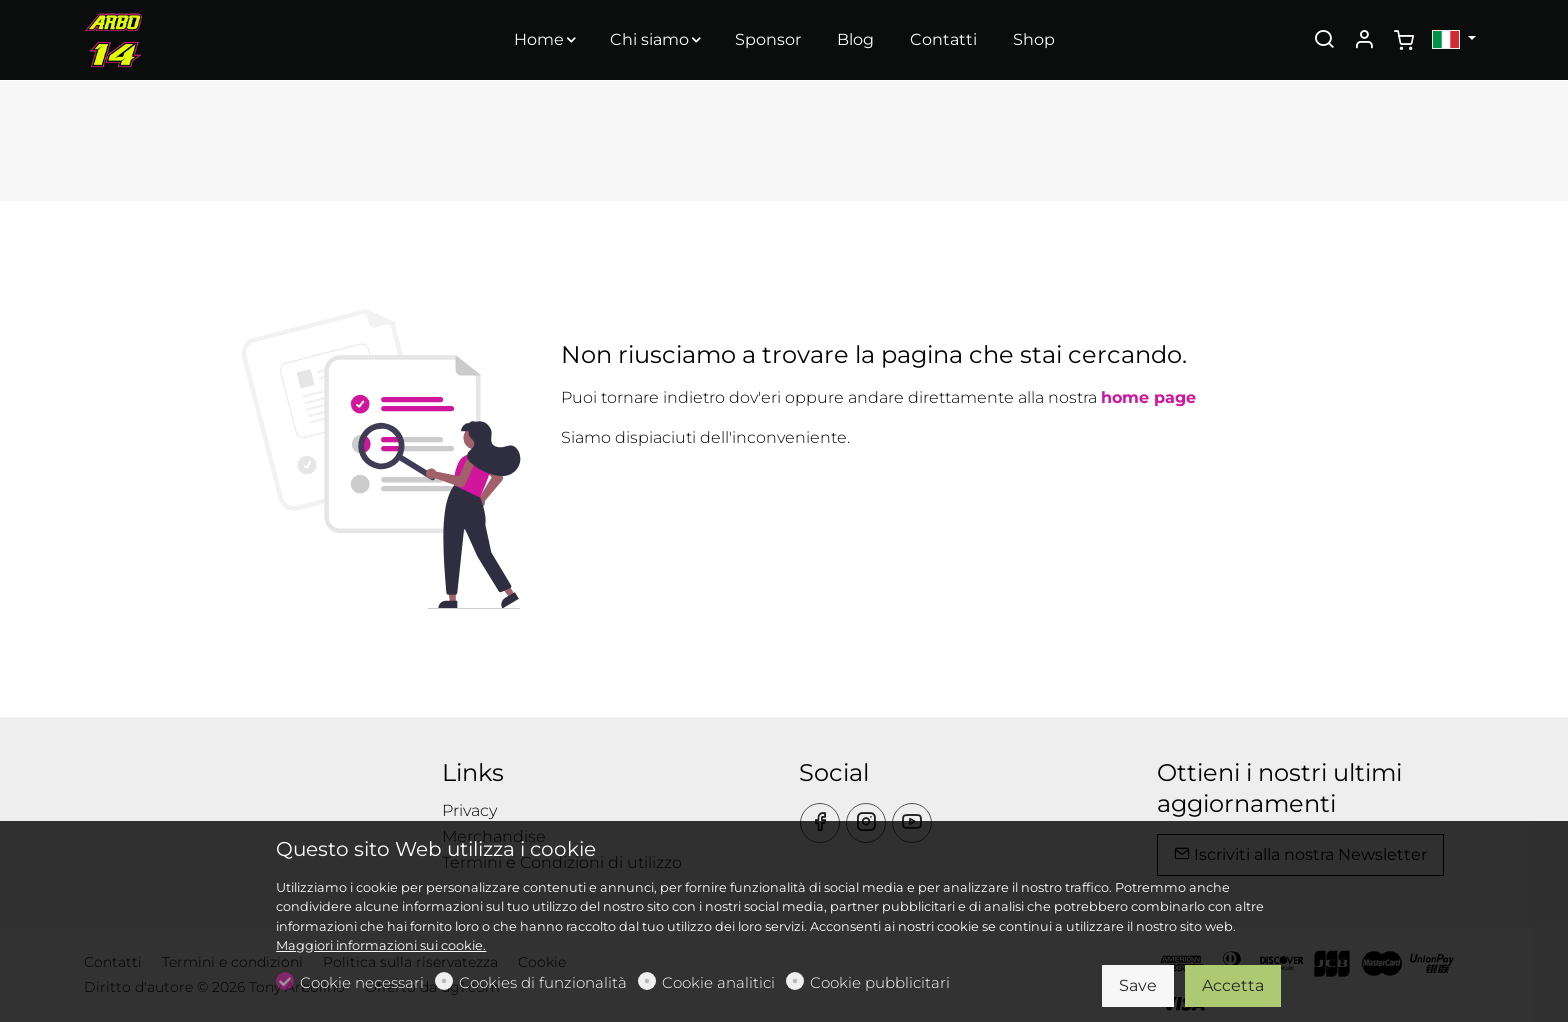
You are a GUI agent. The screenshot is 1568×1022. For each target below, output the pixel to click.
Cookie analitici (718, 982)
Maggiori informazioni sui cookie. (381, 945)
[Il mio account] (1364, 41)
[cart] (1404, 41)
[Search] (1324, 41)
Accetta (1233, 985)
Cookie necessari (362, 982)
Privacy (469, 810)
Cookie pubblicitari (880, 982)
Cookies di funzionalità (543, 982)
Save (1138, 985)
